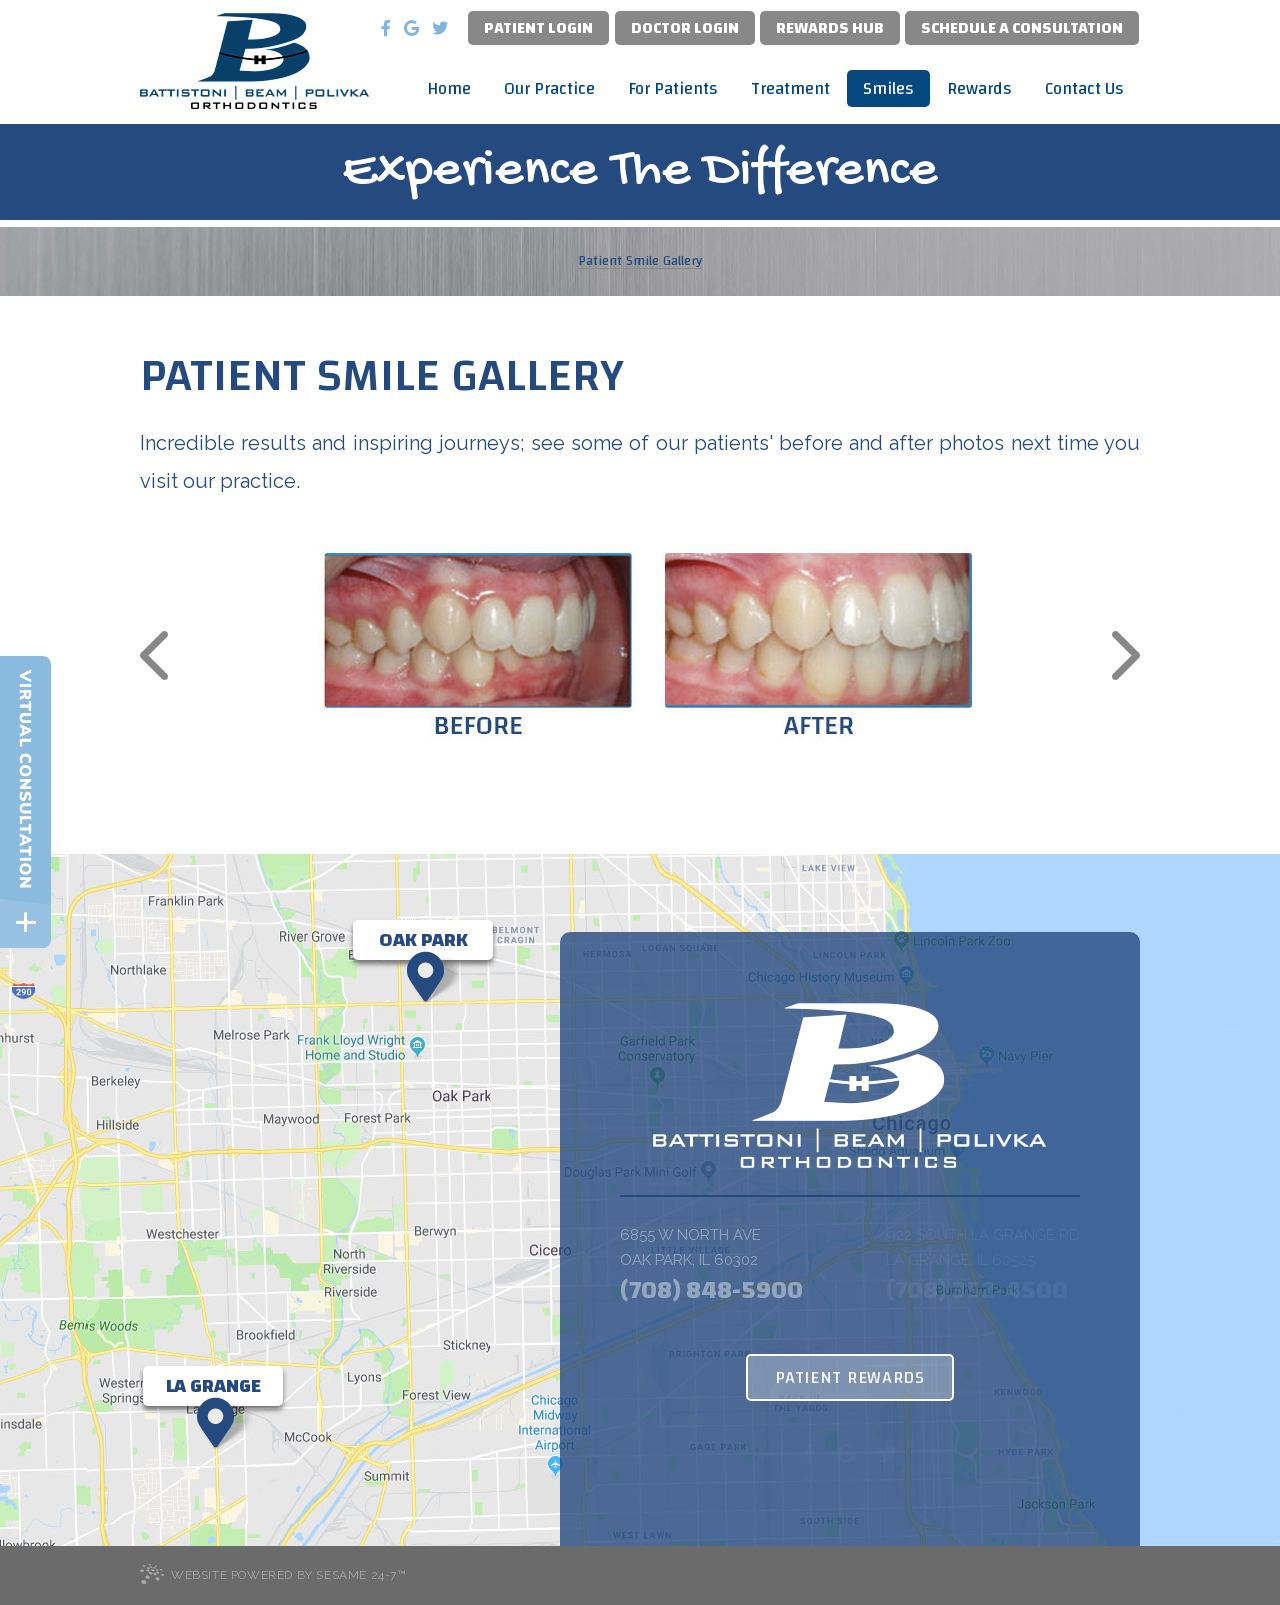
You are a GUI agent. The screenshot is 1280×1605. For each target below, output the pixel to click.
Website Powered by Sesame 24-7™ (273, 1574)
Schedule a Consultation (1022, 28)
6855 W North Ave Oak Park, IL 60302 (690, 1247)
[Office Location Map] (423, 940)
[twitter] (440, 27)
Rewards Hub (830, 28)
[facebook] (386, 27)
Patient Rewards (849, 1377)
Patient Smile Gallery (640, 261)
